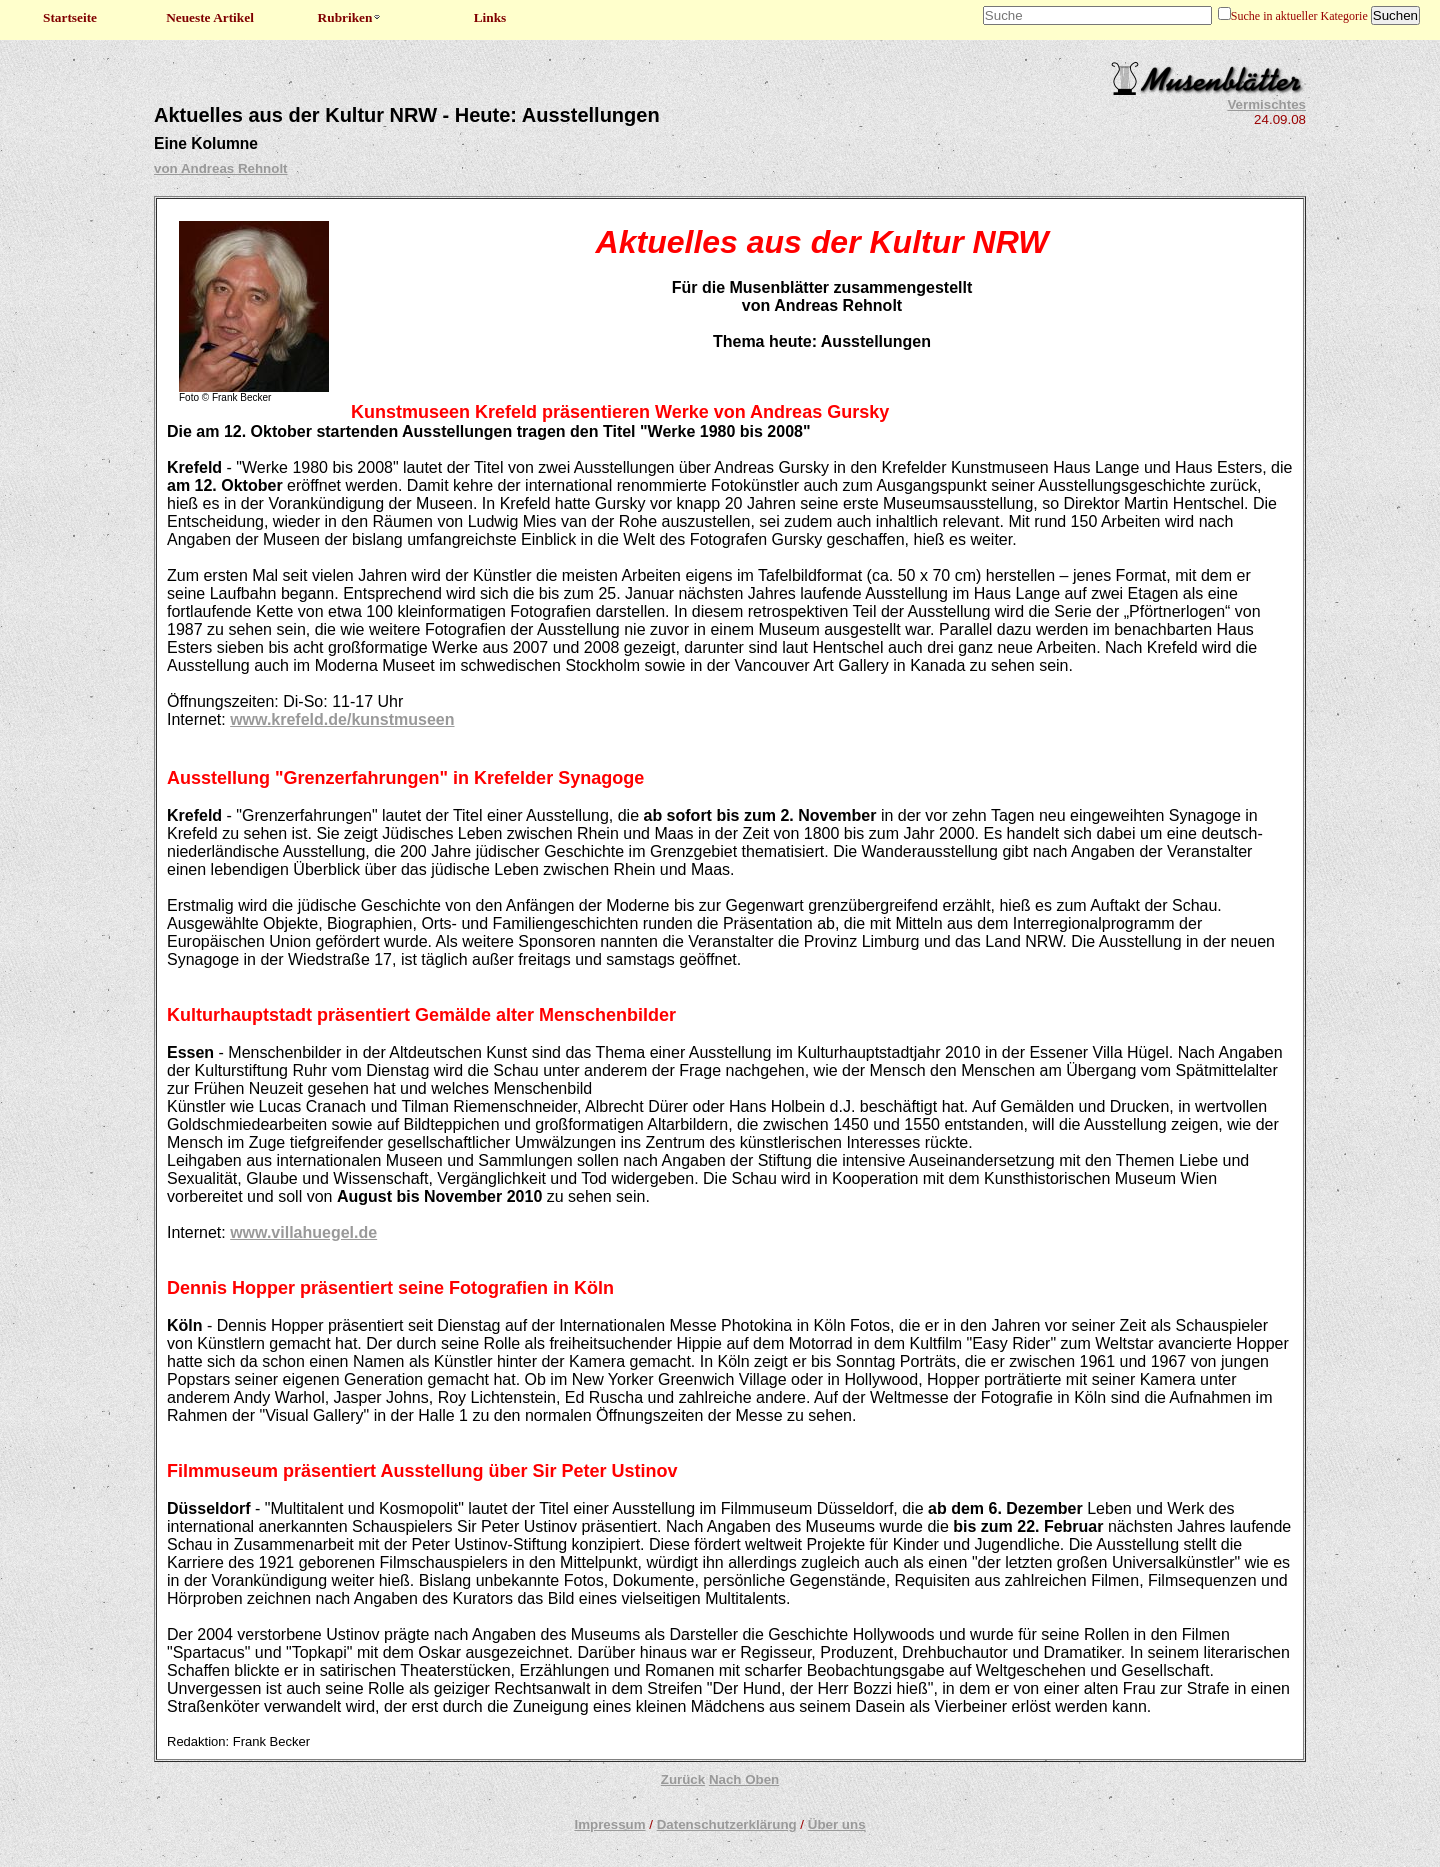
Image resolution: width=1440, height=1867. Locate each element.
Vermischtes (1266, 104)
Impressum (609, 1824)
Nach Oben (744, 1779)
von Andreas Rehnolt (221, 168)
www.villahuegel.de (303, 1232)
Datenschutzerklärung (727, 1824)
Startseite (70, 17)
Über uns (837, 1824)
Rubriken (350, 17)
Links (490, 17)
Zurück (683, 1779)
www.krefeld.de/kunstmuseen (342, 719)
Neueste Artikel (210, 17)
